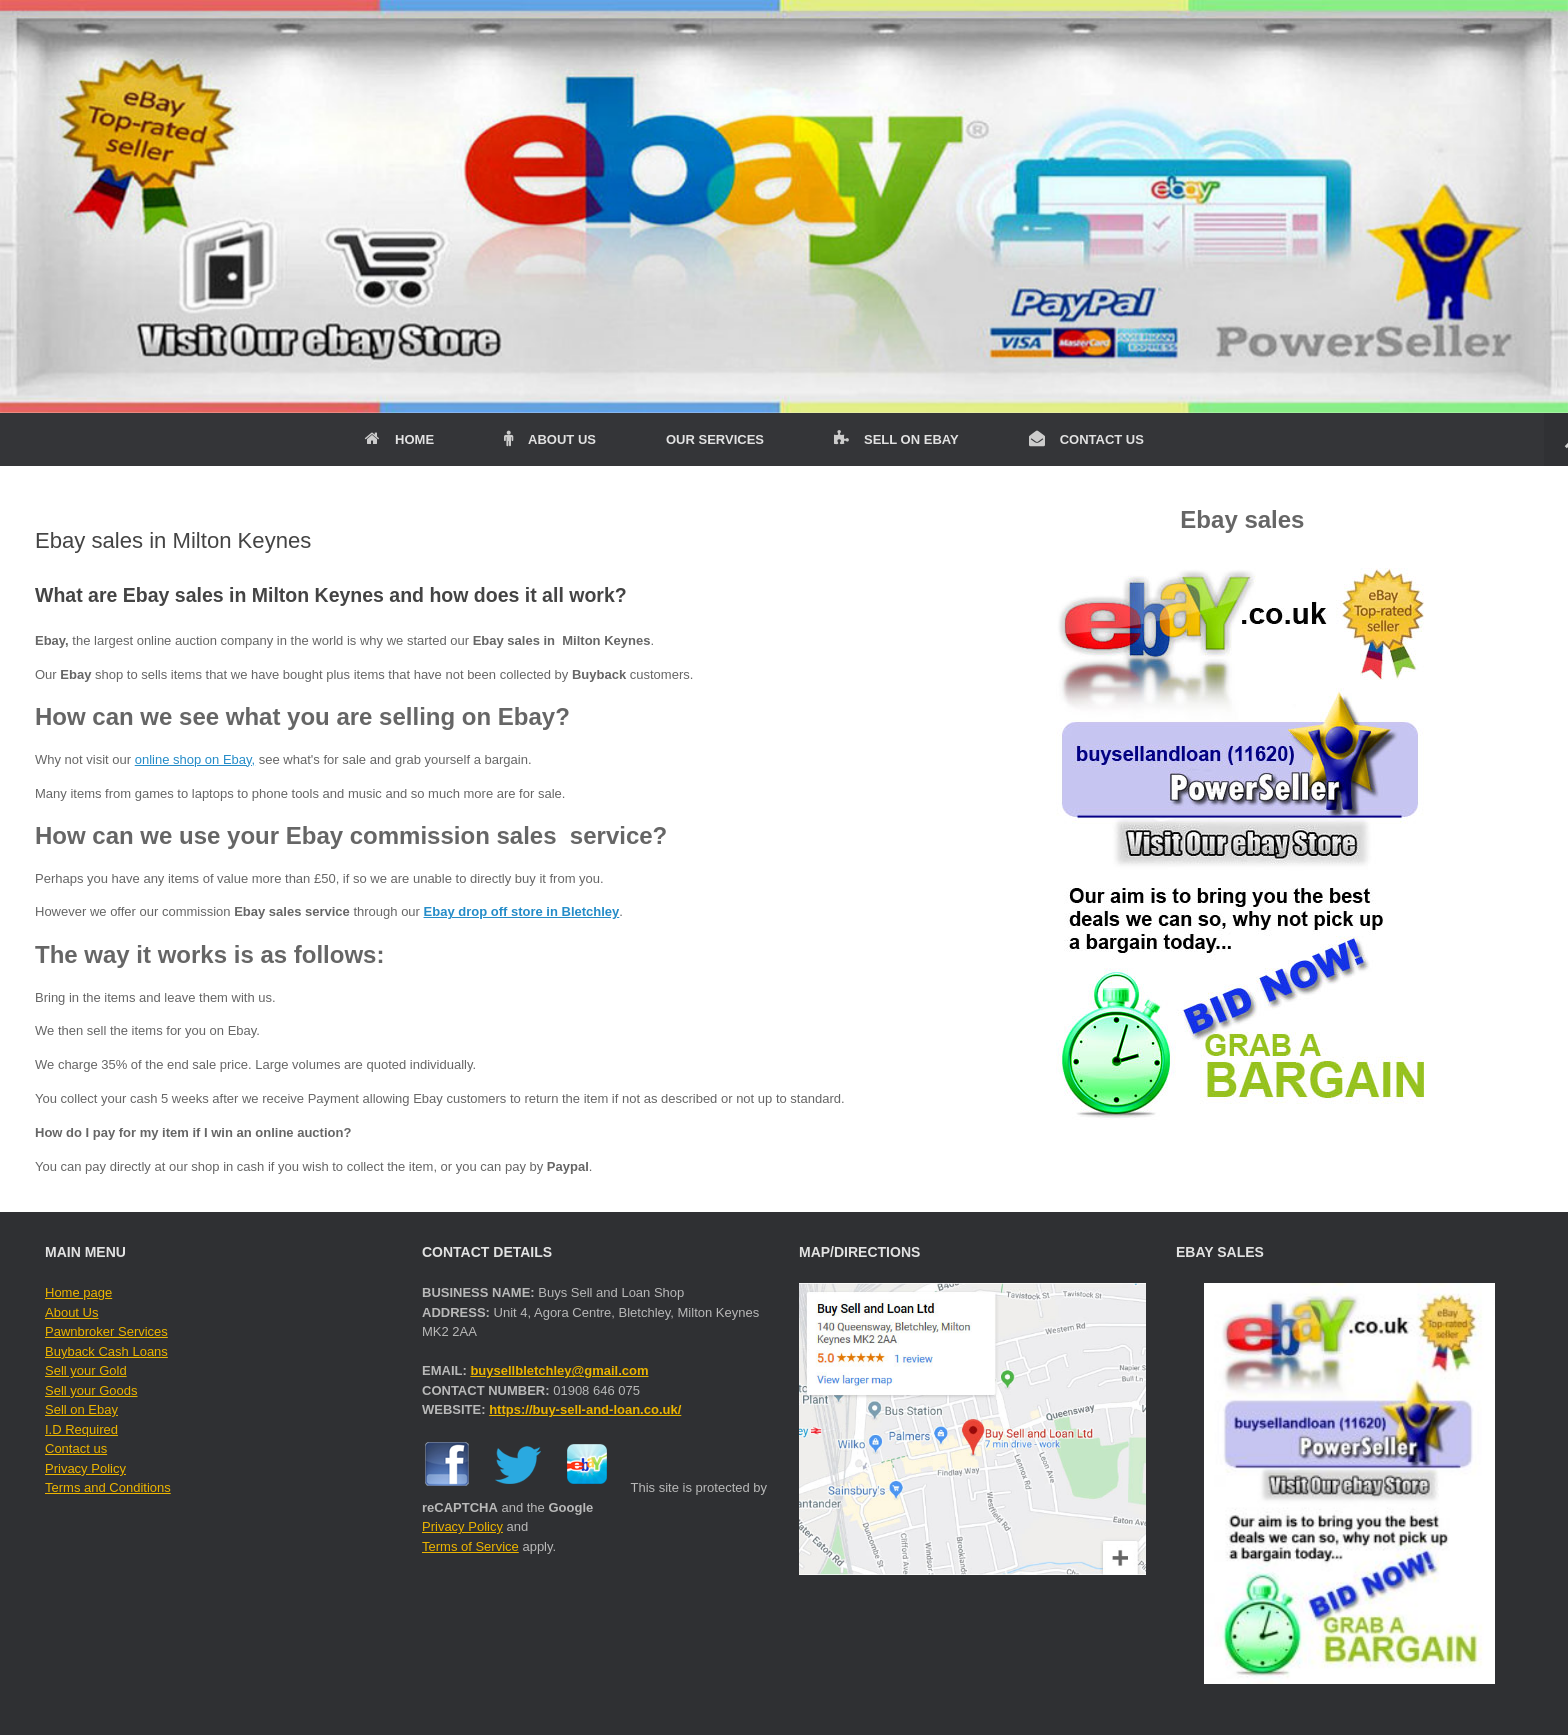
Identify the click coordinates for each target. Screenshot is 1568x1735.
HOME (399, 439)
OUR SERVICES (715, 439)
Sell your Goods (91, 1390)
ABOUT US (550, 439)
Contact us (76, 1448)
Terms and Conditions (108, 1487)
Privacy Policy (85, 1468)
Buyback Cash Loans (106, 1351)
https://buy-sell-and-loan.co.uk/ (585, 1409)
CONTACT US (1086, 439)
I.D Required (81, 1429)
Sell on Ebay (81, 1409)
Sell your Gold (86, 1370)
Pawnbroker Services (106, 1331)
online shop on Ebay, (195, 759)
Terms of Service (470, 1546)
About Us (71, 1312)
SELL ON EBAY (896, 439)
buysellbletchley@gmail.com (559, 1370)
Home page (78, 1292)
